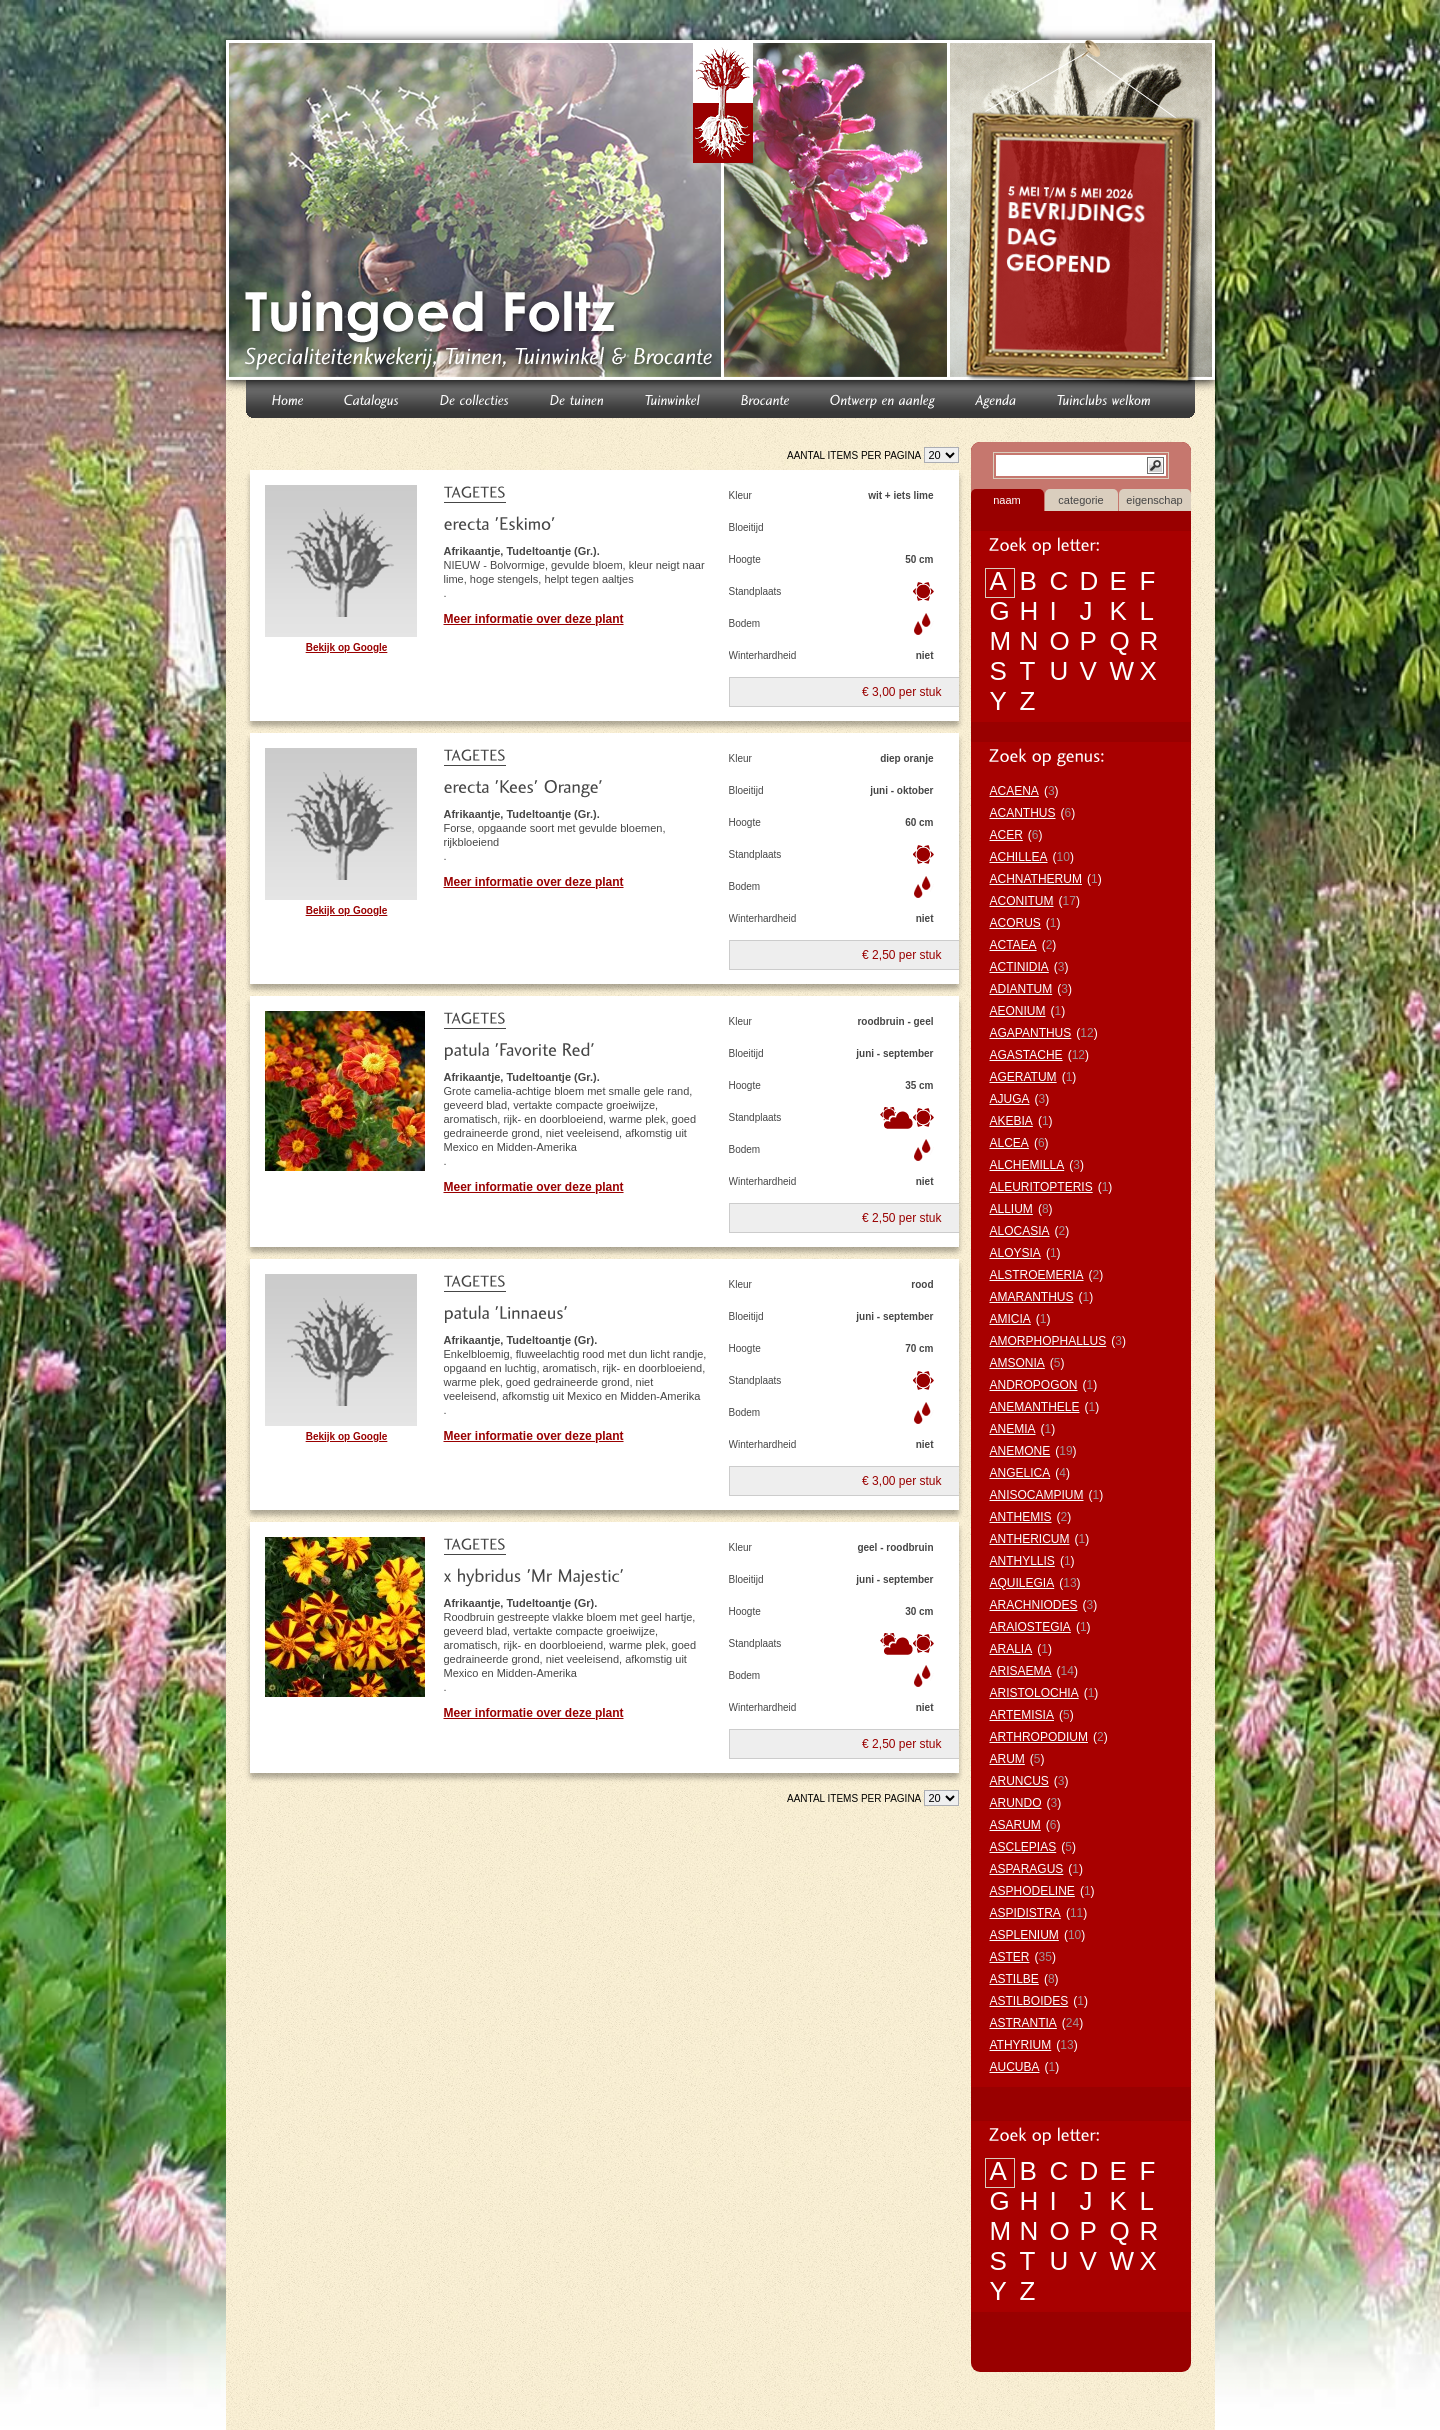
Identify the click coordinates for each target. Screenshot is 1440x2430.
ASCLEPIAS (1023, 1847)
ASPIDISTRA (1025, 1913)
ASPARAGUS (1027, 1869)
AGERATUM (1023, 1077)
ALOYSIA (1015, 1253)
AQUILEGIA (1022, 1583)
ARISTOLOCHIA (1034, 1693)
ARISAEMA (1021, 1671)
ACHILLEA (1019, 857)
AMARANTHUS (1032, 1297)
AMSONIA (1017, 1363)
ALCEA (1009, 1143)
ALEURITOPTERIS (1041, 1187)
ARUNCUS (1019, 1781)
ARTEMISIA (1022, 1715)
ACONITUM (1022, 901)
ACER (1006, 835)
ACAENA (1014, 791)
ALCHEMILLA (1027, 1165)
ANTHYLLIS (1022, 1561)
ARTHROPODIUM (1039, 1737)
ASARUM (1015, 1825)
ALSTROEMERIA (1037, 1275)
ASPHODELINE (1032, 1891)
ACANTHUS (1023, 813)
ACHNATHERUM (1036, 879)
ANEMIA (1013, 1429)
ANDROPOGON (1034, 1385)
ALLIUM (1011, 1209)
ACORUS (1015, 923)
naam (1007, 500)
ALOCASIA (1020, 1231)
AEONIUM (1018, 1011)
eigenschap (1154, 500)
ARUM (1007, 1759)
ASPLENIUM (1024, 1935)
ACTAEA (1013, 945)
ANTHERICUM (1030, 1539)
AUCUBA (1015, 2067)
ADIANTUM (1021, 989)
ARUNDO (1016, 1803)
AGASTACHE (1026, 1055)
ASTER (1010, 1957)
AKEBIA (1011, 1121)
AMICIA (1010, 1319)
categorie (1080, 500)
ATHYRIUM (1021, 2045)
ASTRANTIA (1023, 2023)
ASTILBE (1014, 1979)
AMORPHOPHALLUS (1048, 1341)
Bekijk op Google (347, 647)
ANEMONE (1020, 1451)
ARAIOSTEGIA (1030, 1627)
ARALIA (1011, 1649)
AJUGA (1010, 1099)
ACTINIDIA (1019, 967)
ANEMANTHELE (1035, 1407)
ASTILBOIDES (1029, 2001)
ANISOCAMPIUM (1037, 1495)
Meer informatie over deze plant (534, 619)
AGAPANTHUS (1031, 1033)
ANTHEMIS (1021, 1517)
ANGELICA (1020, 1473)
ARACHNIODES (1034, 1605)
